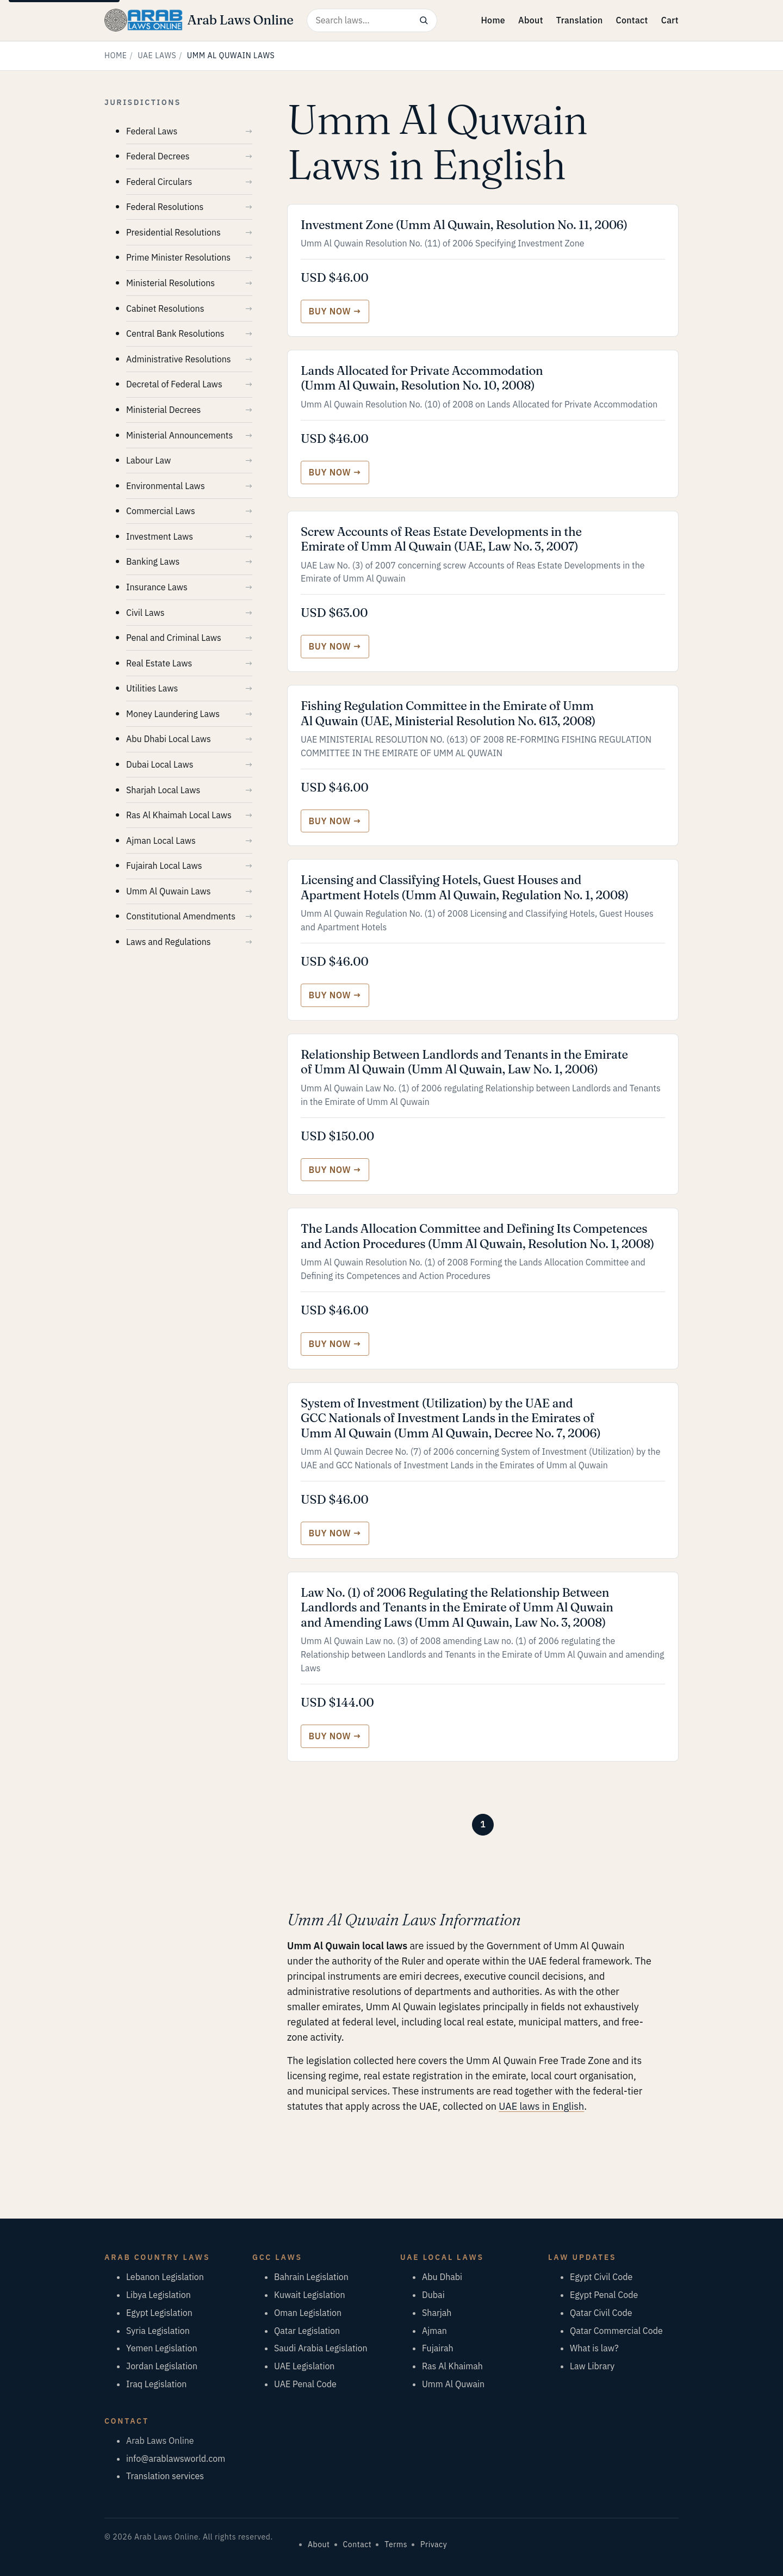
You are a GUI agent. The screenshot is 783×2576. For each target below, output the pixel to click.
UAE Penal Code (305, 2384)
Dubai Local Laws (160, 764)
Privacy (433, 2544)
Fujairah (437, 2348)
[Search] (424, 20)
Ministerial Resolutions (170, 282)
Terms (395, 2544)
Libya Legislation (158, 2294)
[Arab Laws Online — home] (199, 20)
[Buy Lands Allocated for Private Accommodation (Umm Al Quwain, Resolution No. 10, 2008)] (335, 472)
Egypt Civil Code (601, 2276)
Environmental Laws (165, 485)
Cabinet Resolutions (165, 308)
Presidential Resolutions (173, 232)
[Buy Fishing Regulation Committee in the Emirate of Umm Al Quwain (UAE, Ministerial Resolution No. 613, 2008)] (335, 821)
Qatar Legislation (307, 2330)
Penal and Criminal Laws (173, 637)
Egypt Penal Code (604, 2294)
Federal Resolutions (164, 206)
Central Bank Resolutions (175, 333)
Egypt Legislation (159, 2312)
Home (493, 20)
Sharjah (436, 2312)
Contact (632, 20)
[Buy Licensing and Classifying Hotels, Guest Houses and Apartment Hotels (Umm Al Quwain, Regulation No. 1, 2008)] (335, 995)
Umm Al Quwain (453, 2384)
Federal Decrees (158, 156)
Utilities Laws (152, 688)
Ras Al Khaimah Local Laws (179, 815)
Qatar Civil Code (601, 2312)
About (530, 20)
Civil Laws (145, 612)
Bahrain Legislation (311, 2276)
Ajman (434, 2330)
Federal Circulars (159, 181)
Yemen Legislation (161, 2348)
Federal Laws (151, 131)
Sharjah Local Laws (163, 789)
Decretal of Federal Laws (174, 384)
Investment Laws (159, 536)
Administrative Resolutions (178, 359)
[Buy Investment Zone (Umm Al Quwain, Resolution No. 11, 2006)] (335, 311)
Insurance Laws (157, 587)
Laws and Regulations (168, 941)
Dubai (433, 2294)
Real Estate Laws (159, 663)
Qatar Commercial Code (616, 2330)
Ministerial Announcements (179, 435)
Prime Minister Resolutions (178, 257)
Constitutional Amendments (180, 916)
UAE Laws (157, 55)
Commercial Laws (160, 510)
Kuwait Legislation (309, 2294)
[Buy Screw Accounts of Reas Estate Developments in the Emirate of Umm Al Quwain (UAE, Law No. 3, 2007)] (335, 646)
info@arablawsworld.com (175, 2458)
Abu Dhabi (442, 2276)
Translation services (165, 2475)
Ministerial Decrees (163, 409)
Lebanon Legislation (165, 2276)
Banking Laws (152, 561)
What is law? (594, 2348)
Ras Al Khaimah (452, 2366)
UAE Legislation (304, 2366)
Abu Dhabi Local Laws (168, 738)
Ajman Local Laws (161, 840)
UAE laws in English (541, 2106)
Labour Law (148, 460)
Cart (670, 20)
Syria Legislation (158, 2330)
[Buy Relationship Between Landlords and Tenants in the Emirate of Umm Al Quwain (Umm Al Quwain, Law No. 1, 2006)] (335, 1170)
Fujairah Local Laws (164, 865)
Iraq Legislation (156, 2384)
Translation (579, 20)
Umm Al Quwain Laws (168, 891)
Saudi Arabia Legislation (321, 2348)
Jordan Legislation (161, 2366)
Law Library (592, 2366)
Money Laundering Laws (173, 713)
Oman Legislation (307, 2312)
